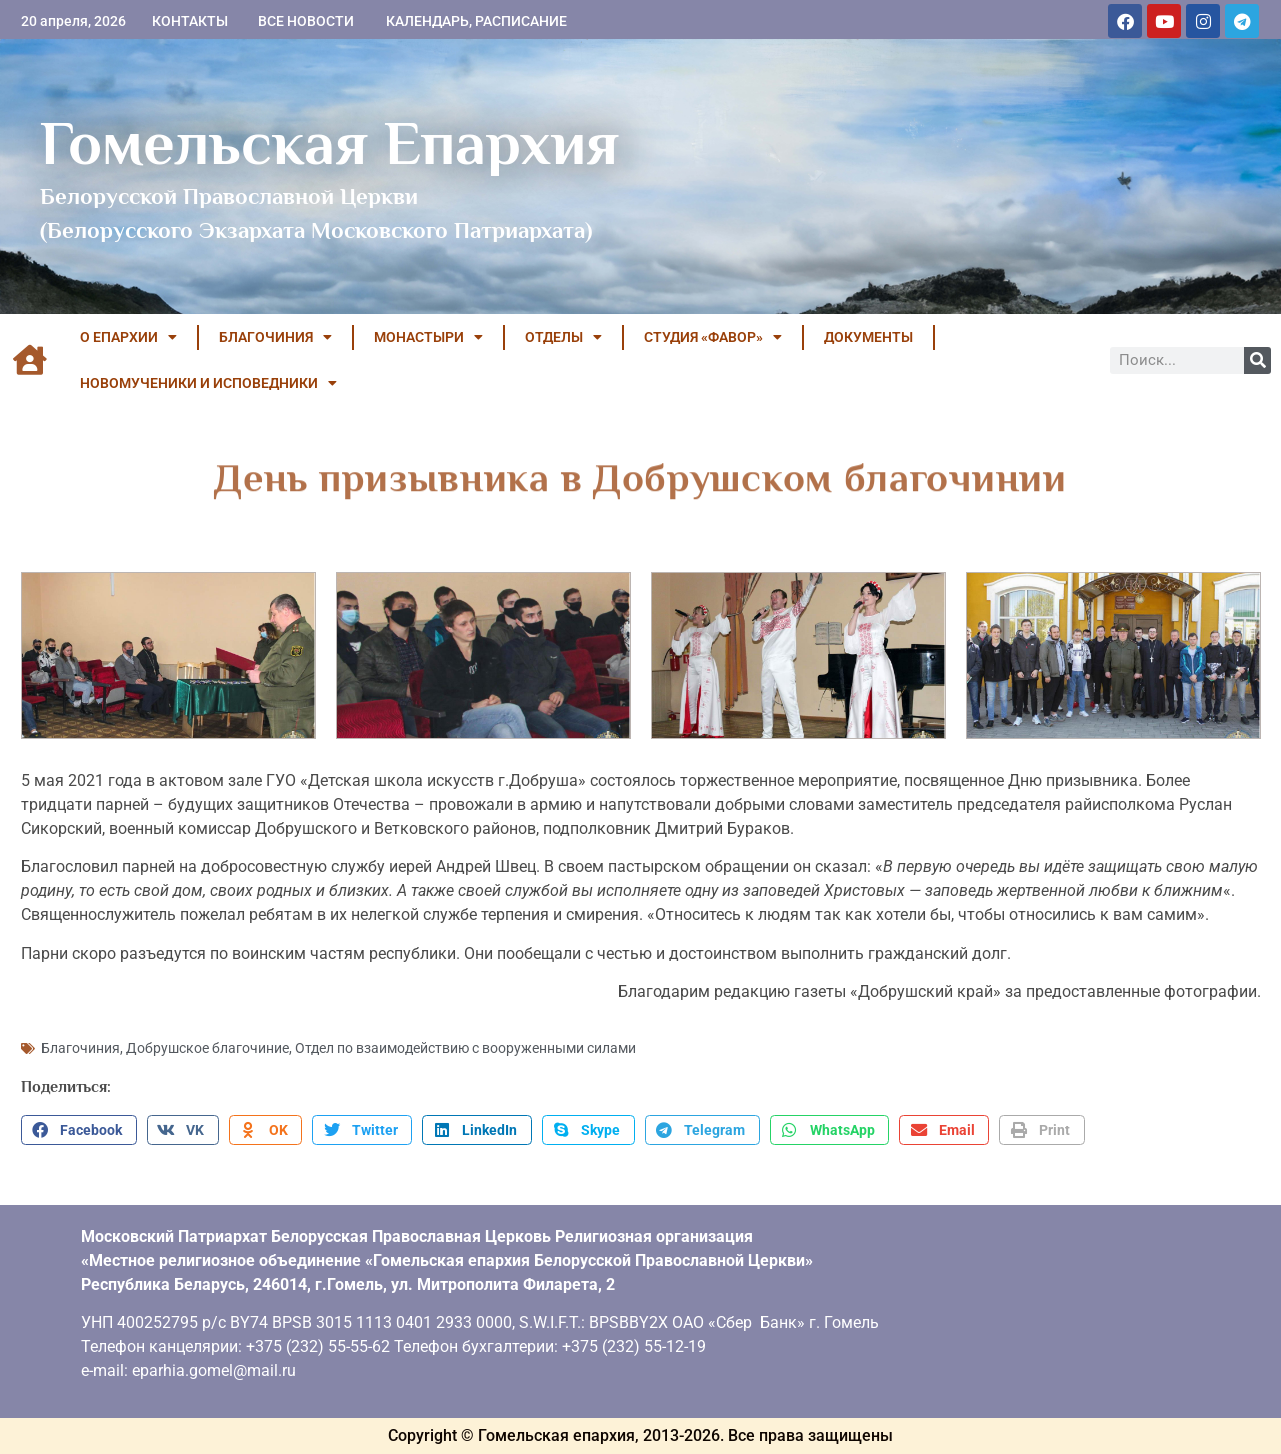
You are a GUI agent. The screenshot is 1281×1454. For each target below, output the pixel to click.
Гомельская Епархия (329, 143)
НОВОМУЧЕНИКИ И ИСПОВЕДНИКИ (208, 383)
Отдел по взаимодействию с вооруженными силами (465, 1048)
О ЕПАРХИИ (128, 337)
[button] (79, 1130)
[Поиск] (1257, 360)
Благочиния (80, 1048)
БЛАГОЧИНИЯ (275, 337)
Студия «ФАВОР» (713, 337)
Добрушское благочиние (207, 1048)
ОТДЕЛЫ (563, 337)
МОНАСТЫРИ (428, 337)
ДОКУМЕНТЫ (868, 337)
